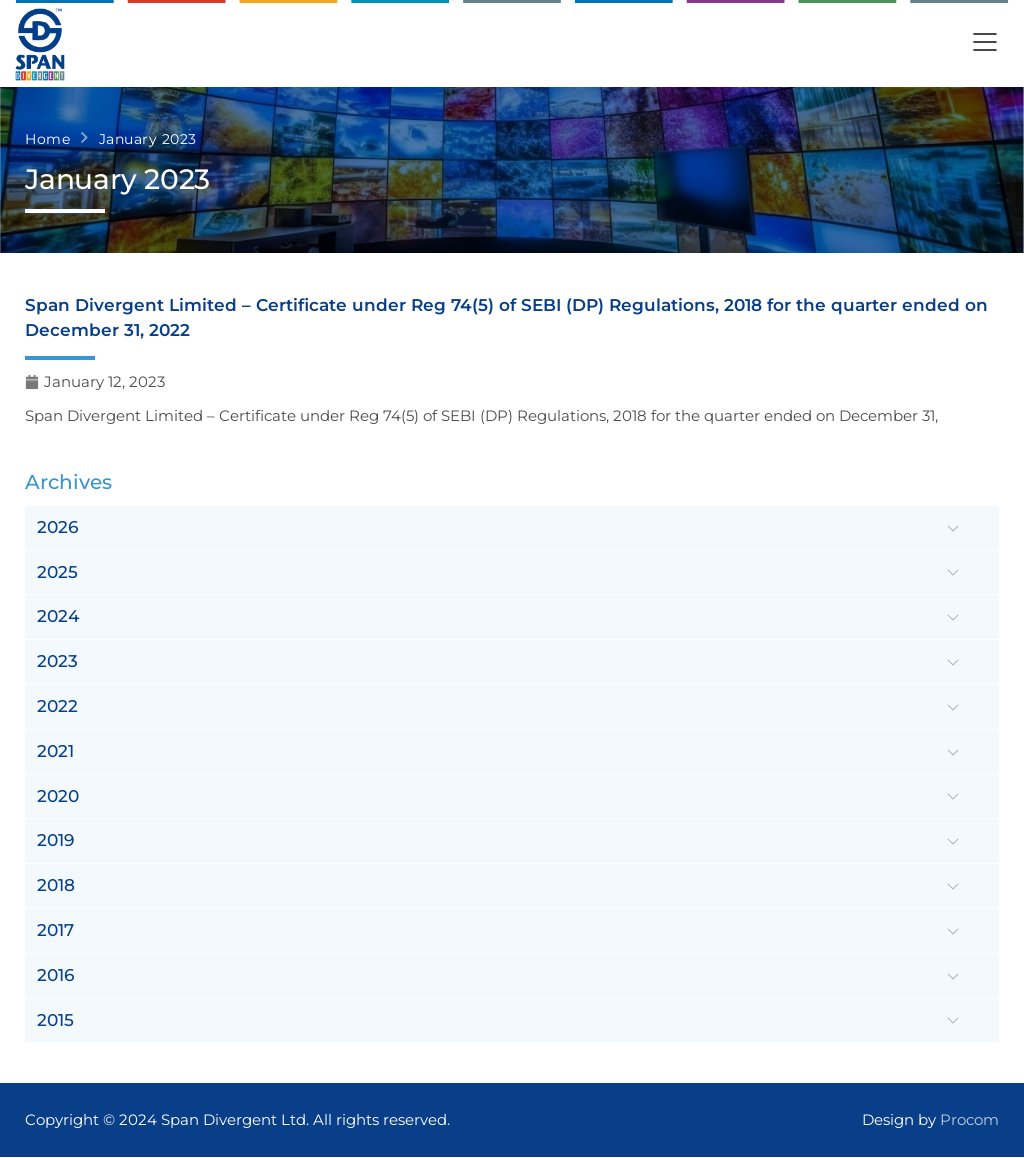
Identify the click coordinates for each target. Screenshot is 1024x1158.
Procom (969, 1120)
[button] (985, 44)
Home (47, 139)
